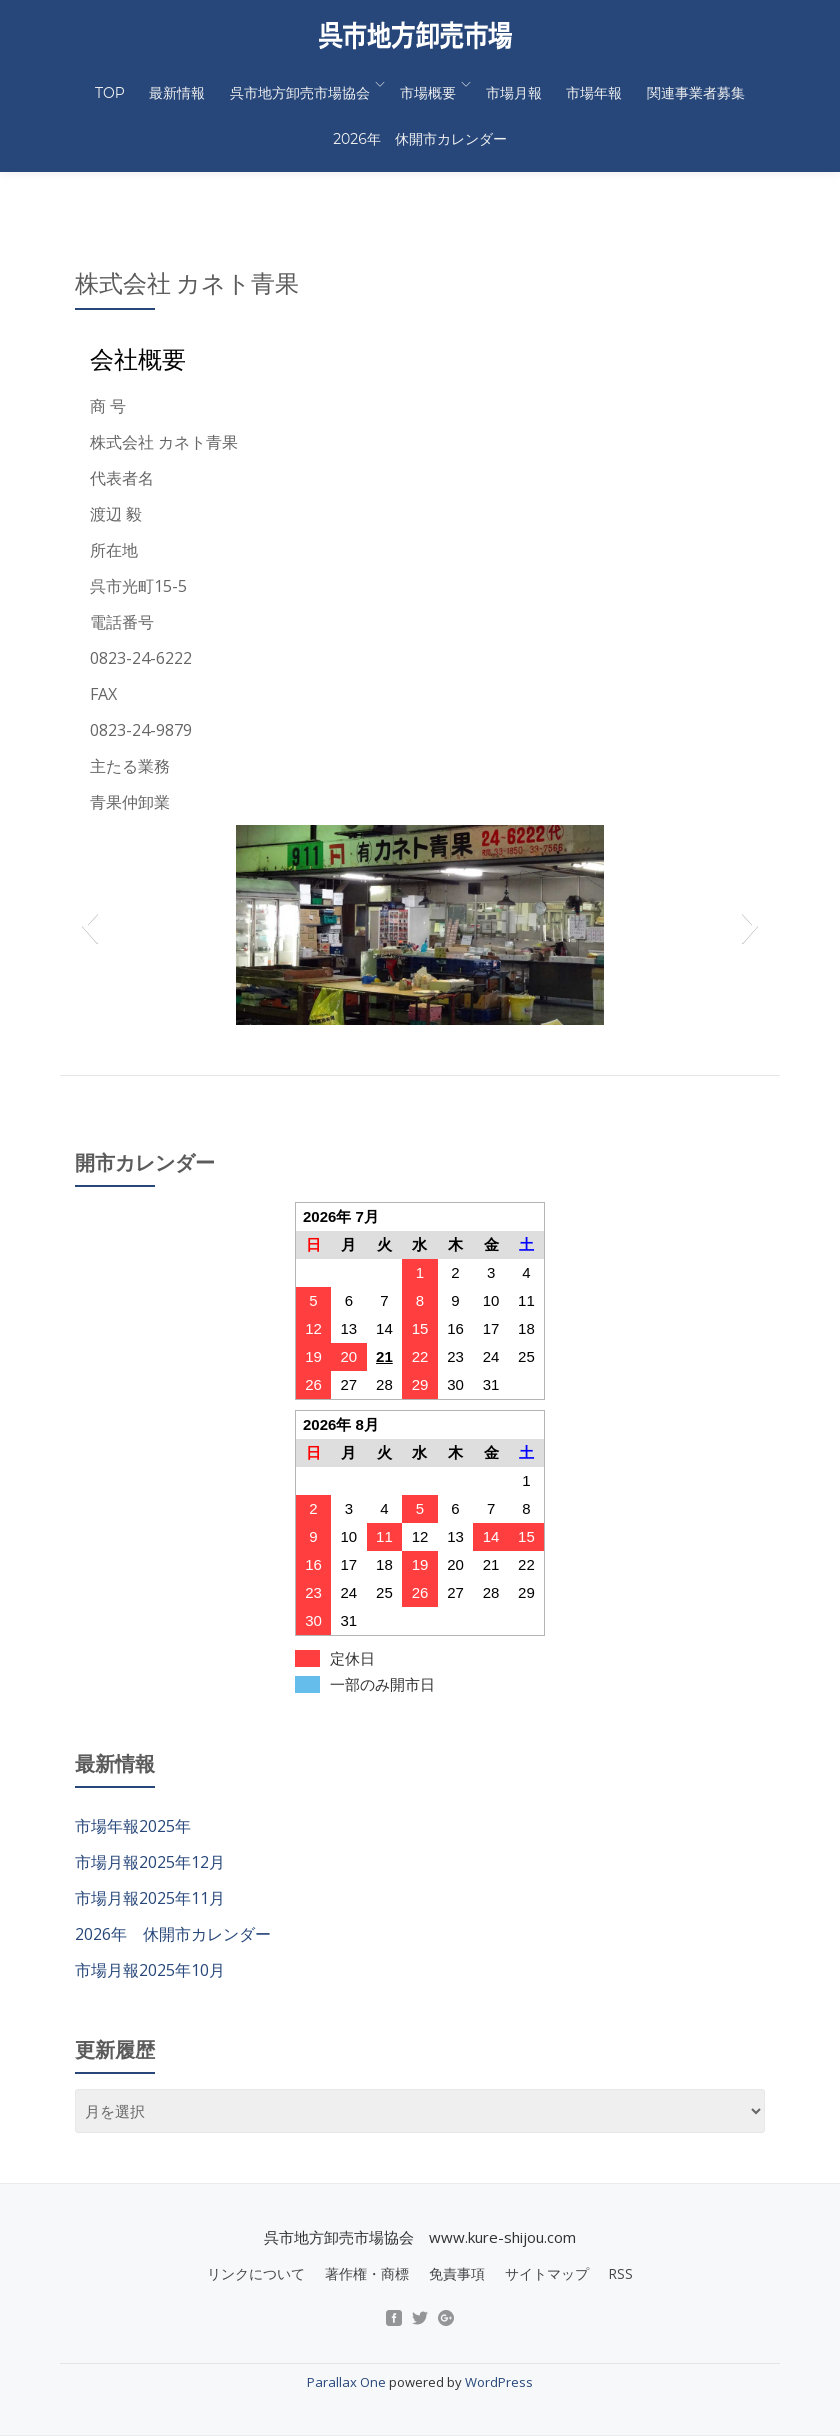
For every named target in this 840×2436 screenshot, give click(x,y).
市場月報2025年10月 (150, 1886)
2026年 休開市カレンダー (420, 112)
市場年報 (582, 84)
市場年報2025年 (133, 1742)
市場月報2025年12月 (150, 1778)
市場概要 (428, 84)
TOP (131, 84)
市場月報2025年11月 (150, 1814)
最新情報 (190, 84)
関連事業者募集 (675, 84)
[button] (89, 841)
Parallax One (348, 2298)
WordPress (499, 2298)
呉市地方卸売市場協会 (304, 84)
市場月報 (510, 84)
